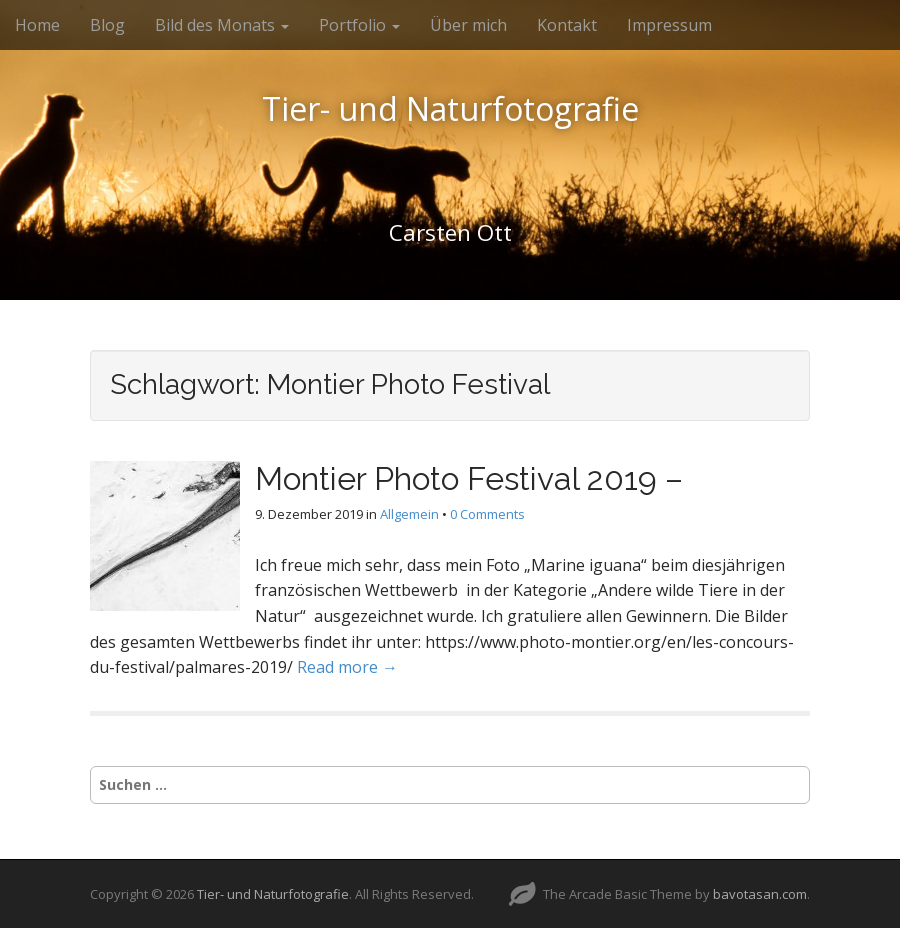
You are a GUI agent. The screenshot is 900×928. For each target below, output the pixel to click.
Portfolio (359, 25)
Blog (107, 25)
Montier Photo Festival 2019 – (469, 478)
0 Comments (487, 514)
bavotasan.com (760, 894)
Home (37, 25)
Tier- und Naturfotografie (450, 108)
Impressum (669, 25)
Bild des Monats (222, 25)
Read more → (347, 667)
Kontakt (567, 25)
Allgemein (409, 514)
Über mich (468, 25)
